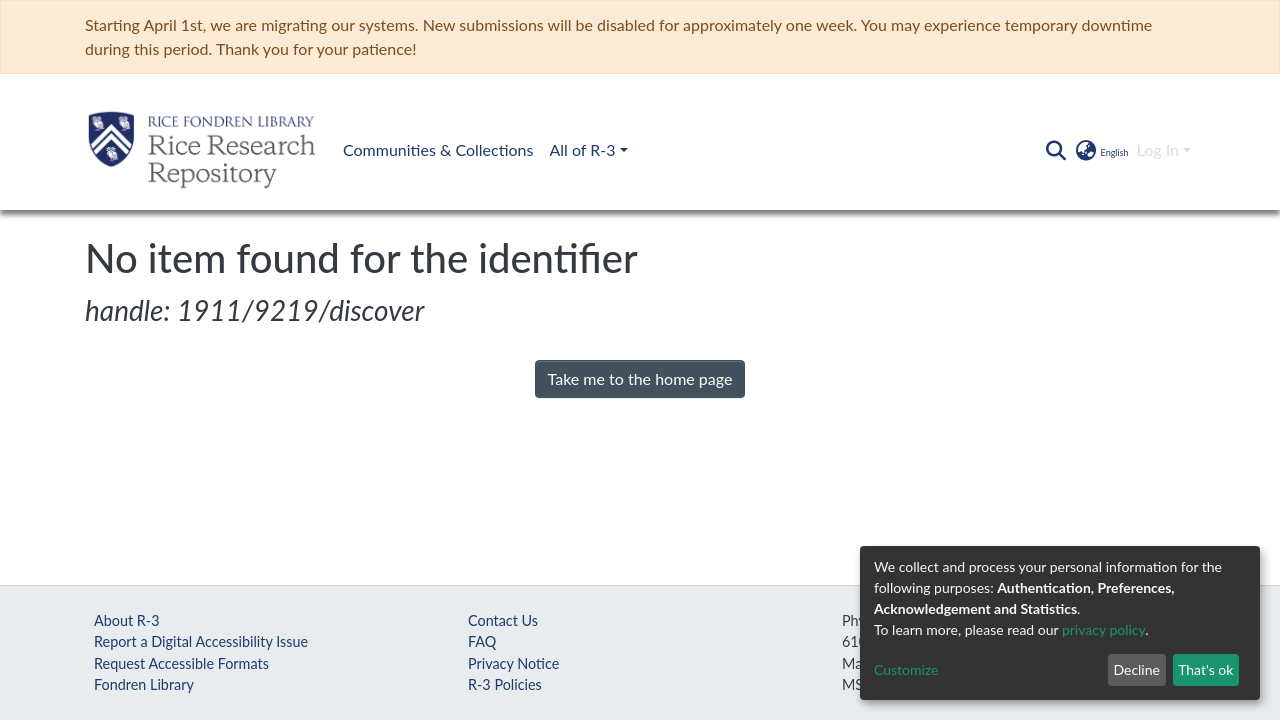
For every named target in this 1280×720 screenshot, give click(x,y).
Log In (1158, 149)
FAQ (482, 641)
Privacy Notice (513, 663)
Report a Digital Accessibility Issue (201, 641)
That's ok (1205, 669)
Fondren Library (144, 684)
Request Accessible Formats (181, 663)
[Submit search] (1055, 150)
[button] (1100, 150)
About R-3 (127, 620)
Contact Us (503, 620)
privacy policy (1103, 629)
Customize (906, 669)
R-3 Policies (505, 684)
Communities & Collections (438, 149)
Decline (1136, 669)
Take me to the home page (640, 378)
